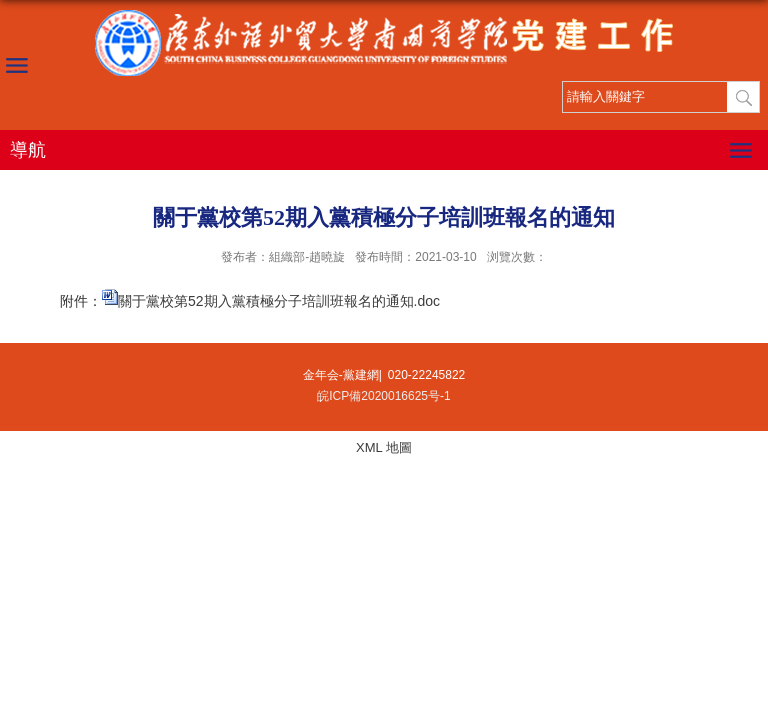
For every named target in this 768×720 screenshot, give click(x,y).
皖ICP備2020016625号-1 (383, 396)
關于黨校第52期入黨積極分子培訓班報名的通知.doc (279, 301)
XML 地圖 (384, 447)
